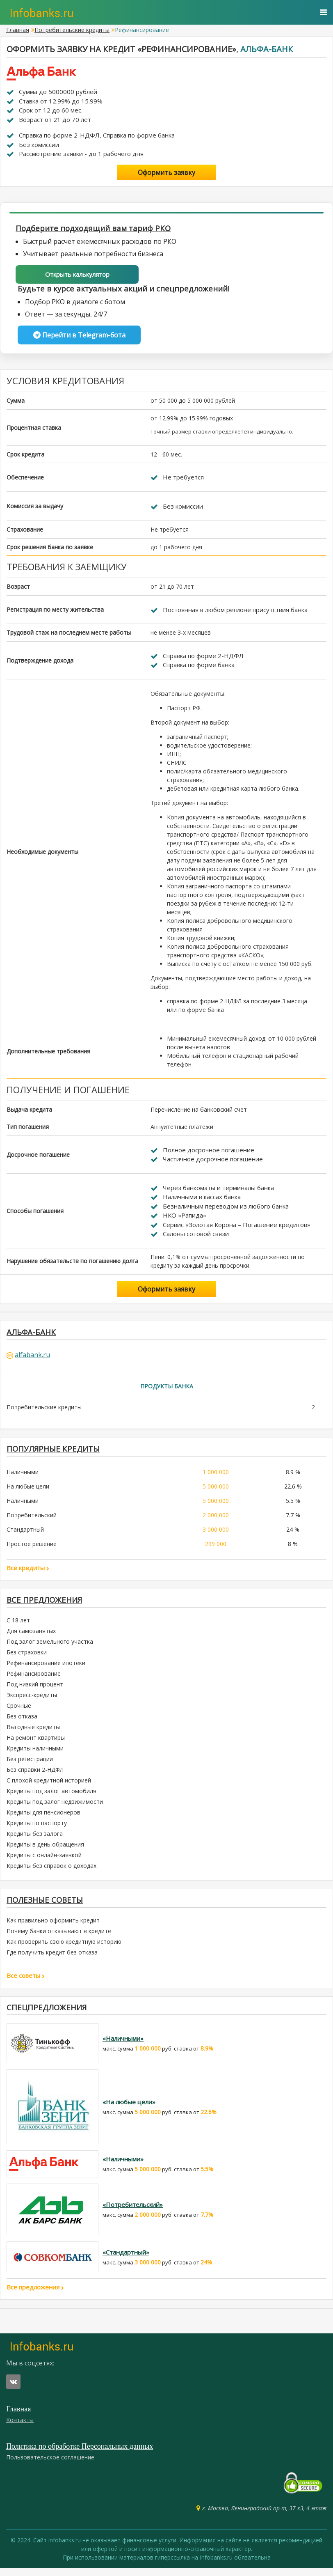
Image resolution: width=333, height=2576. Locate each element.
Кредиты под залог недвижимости (55, 1807)
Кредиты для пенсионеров (43, 1818)
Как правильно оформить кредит (53, 1927)
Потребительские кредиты (71, 30)
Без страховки (27, 1658)
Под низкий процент (35, 1690)
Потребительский (32, 1519)
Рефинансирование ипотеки (46, 1668)
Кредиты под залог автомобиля (51, 1797)
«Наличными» (123, 2046)
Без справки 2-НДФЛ (35, 1775)
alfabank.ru (32, 1357)
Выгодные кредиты (33, 1732)
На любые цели (28, 1491)
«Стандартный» (126, 2260)
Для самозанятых (31, 1636)
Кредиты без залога (35, 1839)
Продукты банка (166, 1389)
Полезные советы (47, 1906)
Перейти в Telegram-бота (79, 336)
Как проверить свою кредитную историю (64, 1948)
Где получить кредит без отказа (52, 1959)
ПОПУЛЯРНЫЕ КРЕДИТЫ (56, 1452)
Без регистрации (30, 1765)
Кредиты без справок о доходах (51, 1871)
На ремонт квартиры (36, 1743)
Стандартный (25, 1534)
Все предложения (46, 1604)
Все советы (26, 1982)
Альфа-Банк (266, 49)
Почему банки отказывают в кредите (59, 1938)
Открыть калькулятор (77, 275)
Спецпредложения (49, 2015)
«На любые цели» (129, 2110)
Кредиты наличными (35, 1754)
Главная (17, 30)
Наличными (23, 1476)
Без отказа (22, 1722)
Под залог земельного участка (50, 1647)
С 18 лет (18, 1626)
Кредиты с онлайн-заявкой (44, 1861)
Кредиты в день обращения (45, 1850)
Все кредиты (28, 1572)
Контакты (20, 2428)
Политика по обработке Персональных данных (79, 2454)
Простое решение (32, 1548)
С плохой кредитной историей (49, 1786)
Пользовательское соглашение (50, 2465)
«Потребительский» (133, 2213)
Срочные (19, 1711)
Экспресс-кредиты (32, 1700)
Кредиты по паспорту (37, 1829)
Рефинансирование (34, 1679)
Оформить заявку (166, 172)
